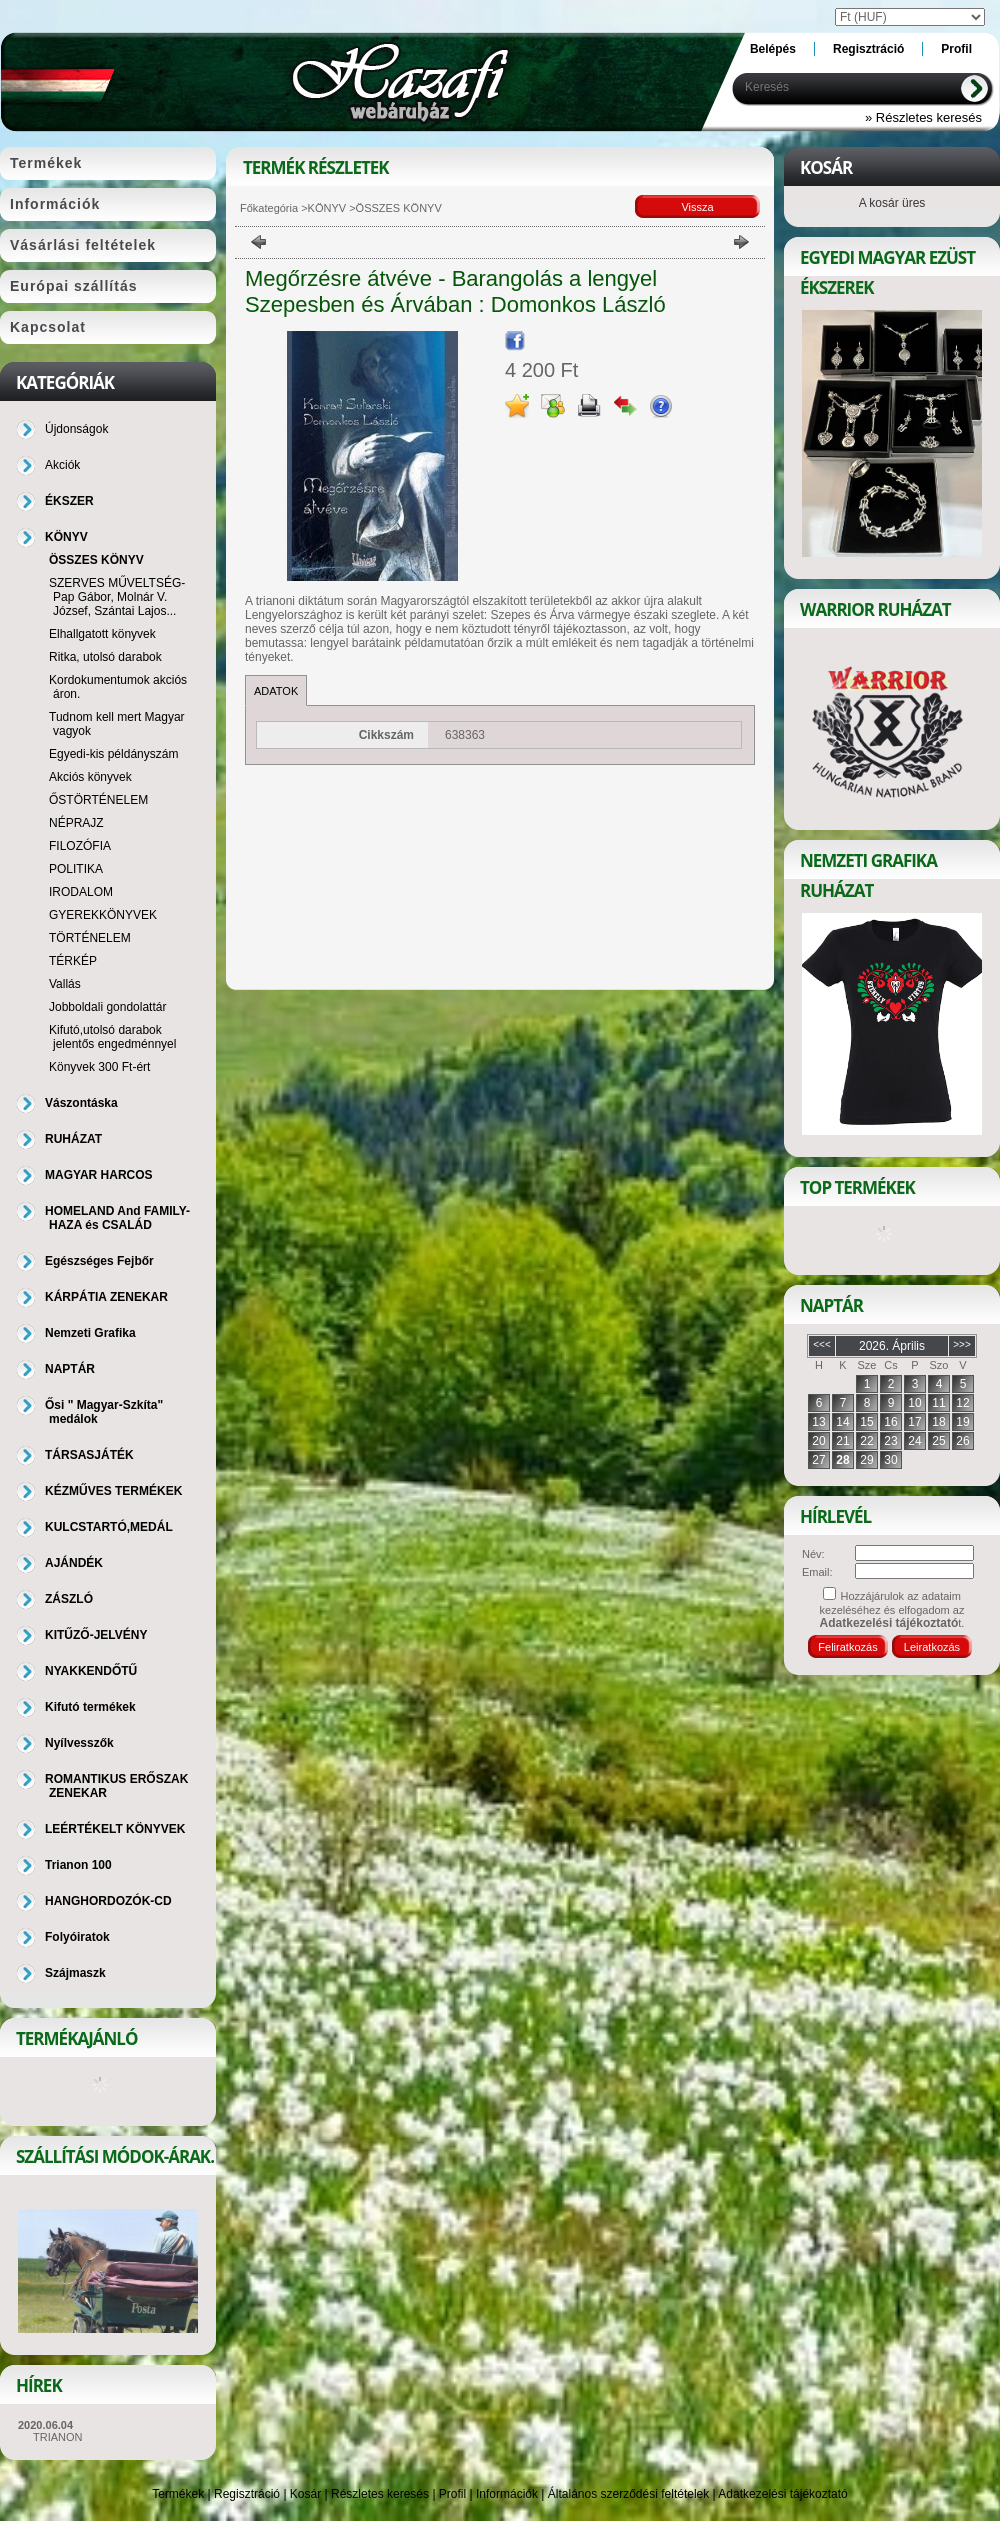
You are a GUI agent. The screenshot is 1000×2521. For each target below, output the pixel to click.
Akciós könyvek (90, 777)
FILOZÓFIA (80, 846)
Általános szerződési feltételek (628, 2494)
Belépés (773, 49)
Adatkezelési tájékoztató (782, 2494)
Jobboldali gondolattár (107, 1007)
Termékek (178, 2494)
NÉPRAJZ (76, 823)
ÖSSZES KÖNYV (96, 560)
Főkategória (269, 208)
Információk (507, 2494)
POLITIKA (76, 869)
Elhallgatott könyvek (102, 634)
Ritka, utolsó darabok (105, 657)
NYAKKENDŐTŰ (91, 1671)
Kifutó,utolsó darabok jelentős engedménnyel (112, 1037)
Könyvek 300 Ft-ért (99, 1067)
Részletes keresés (380, 2494)
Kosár (305, 2494)
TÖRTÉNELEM (90, 938)
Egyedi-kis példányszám (113, 754)
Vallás (65, 984)
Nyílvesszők (79, 1743)
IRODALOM (81, 892)
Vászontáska (81, 1103)
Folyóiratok (77, 1937)
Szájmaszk (75, 1973)
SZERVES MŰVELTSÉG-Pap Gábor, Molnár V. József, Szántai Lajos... (117, 597)
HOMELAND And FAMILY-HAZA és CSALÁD (117, 1218)
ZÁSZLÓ (69, 1599)
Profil (452, 2494)
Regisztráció (247, 2494)
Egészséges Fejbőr (99, 1261)
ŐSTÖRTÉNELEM (98, 800)
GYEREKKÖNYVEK (103, 915)
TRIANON (58, 2437)
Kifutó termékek (90, 1707)
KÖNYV (327, 208)
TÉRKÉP (73, 961)
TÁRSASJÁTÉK (89, 1455)
